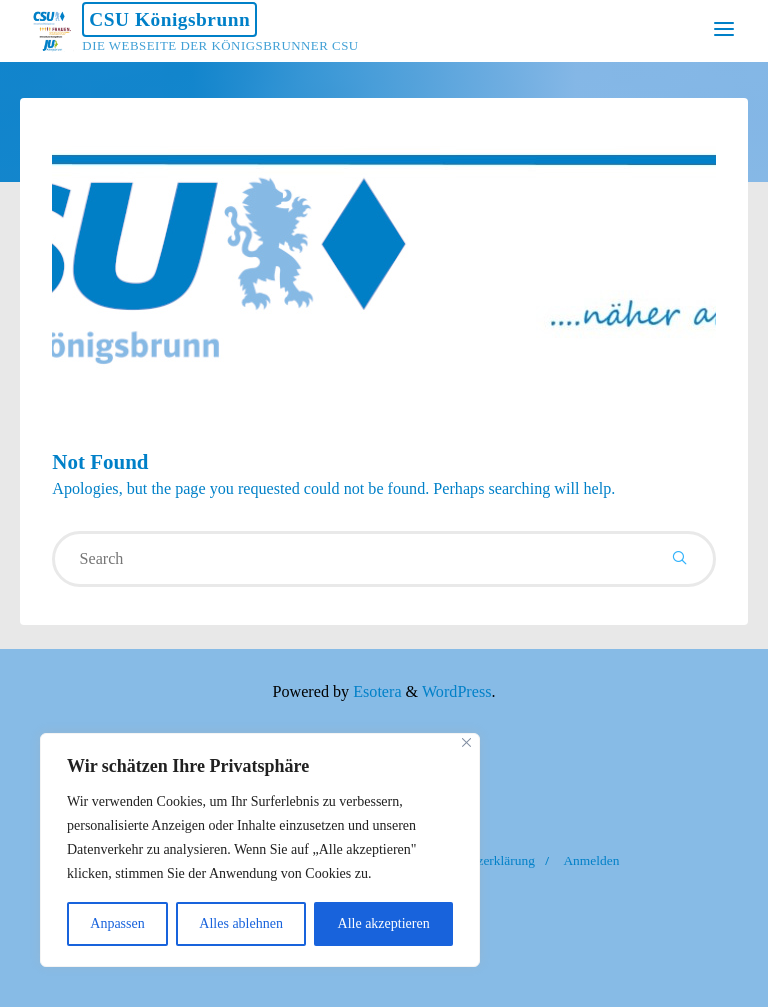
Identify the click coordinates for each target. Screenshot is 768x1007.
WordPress (457, 691)
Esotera (375, 691)
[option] (383, 255)
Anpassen (117, 923)
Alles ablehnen (241, 923)
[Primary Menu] (724, 30)
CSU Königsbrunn (169, 19)
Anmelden (591, 860)
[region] (260, 850)
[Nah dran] (466, 742)
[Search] (679, 559)
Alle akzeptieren (384, 923)
